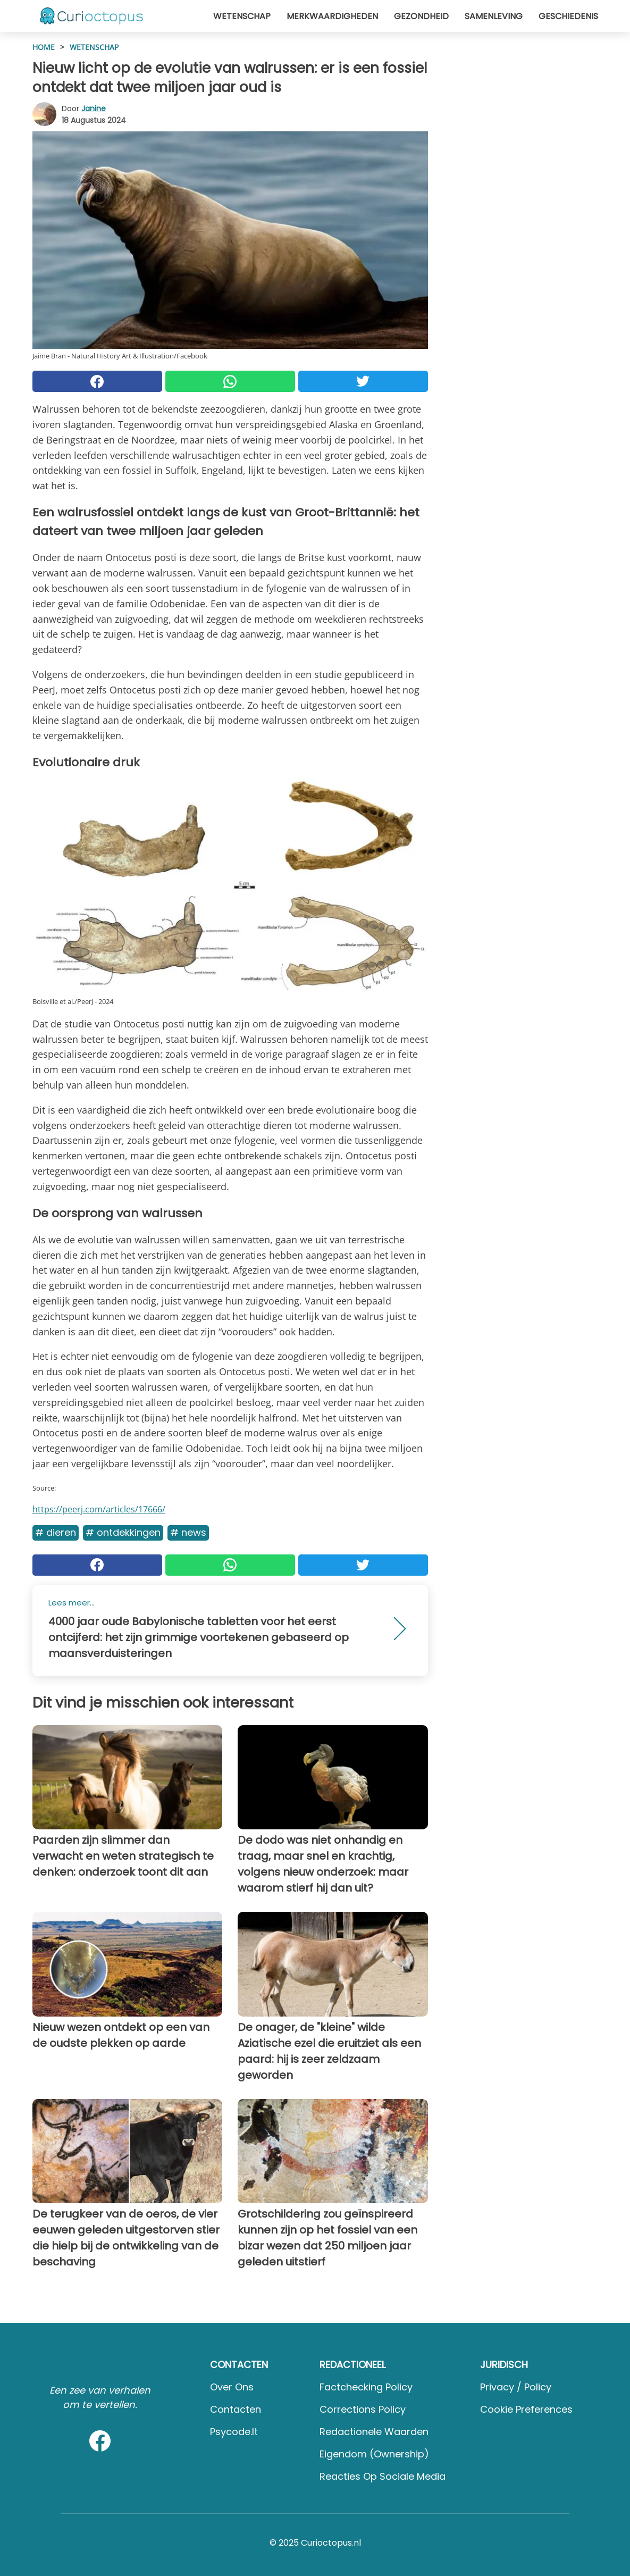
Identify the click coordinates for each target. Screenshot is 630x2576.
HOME (43, 47)
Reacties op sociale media (383, 2476)
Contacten (235, 2409)
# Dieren (55, 1532)
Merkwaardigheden (332, 16)
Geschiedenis (568, 16)
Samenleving (494, 16)
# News (188, 1532)
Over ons (232, 2387)
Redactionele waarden (374, 2431)
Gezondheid (421, 16)
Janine (93, 108)
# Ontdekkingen (123, 1532)
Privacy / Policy (515, 2387)
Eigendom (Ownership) (374, 2454)
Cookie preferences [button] (526, 2409)
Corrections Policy (363, 2409)
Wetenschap (242, 16)
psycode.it (234, 2431)
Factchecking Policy (366, 2387)
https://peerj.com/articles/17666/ (98, 1509)
